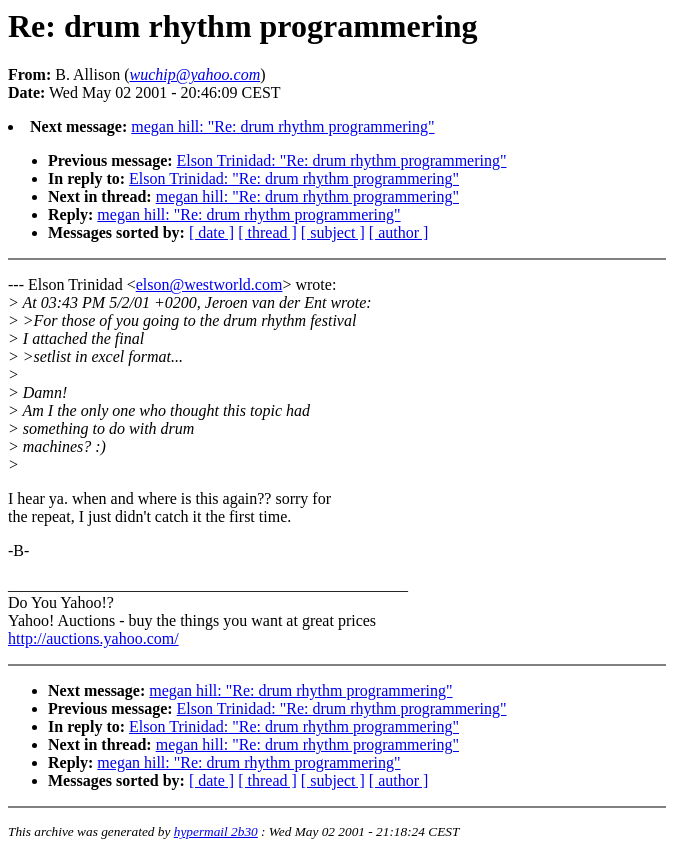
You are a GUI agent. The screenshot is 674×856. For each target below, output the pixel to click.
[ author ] (399, 232)
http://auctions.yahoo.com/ (93, 638)
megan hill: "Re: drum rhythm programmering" (282, 126)
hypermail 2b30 (216, 831)
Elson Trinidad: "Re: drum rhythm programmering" (342, 160)
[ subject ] (333, 232)
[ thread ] (267, 232)
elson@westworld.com (209, 284)
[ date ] (211, 232)
